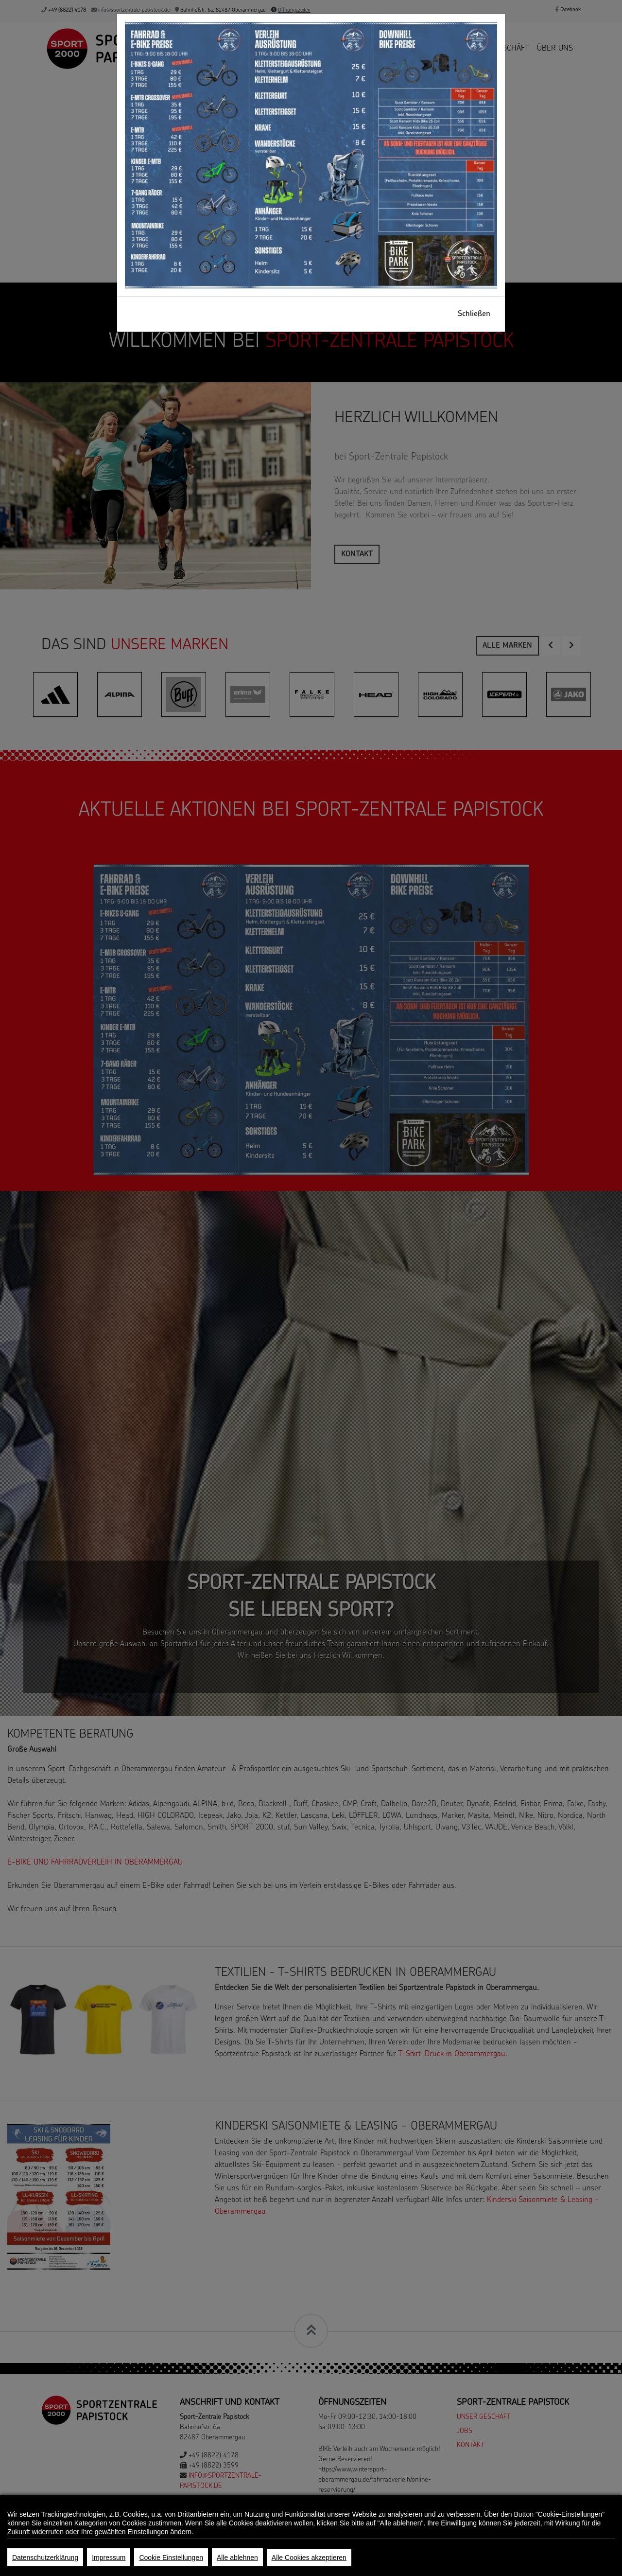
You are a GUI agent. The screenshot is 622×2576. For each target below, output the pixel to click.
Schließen (474, 314)
